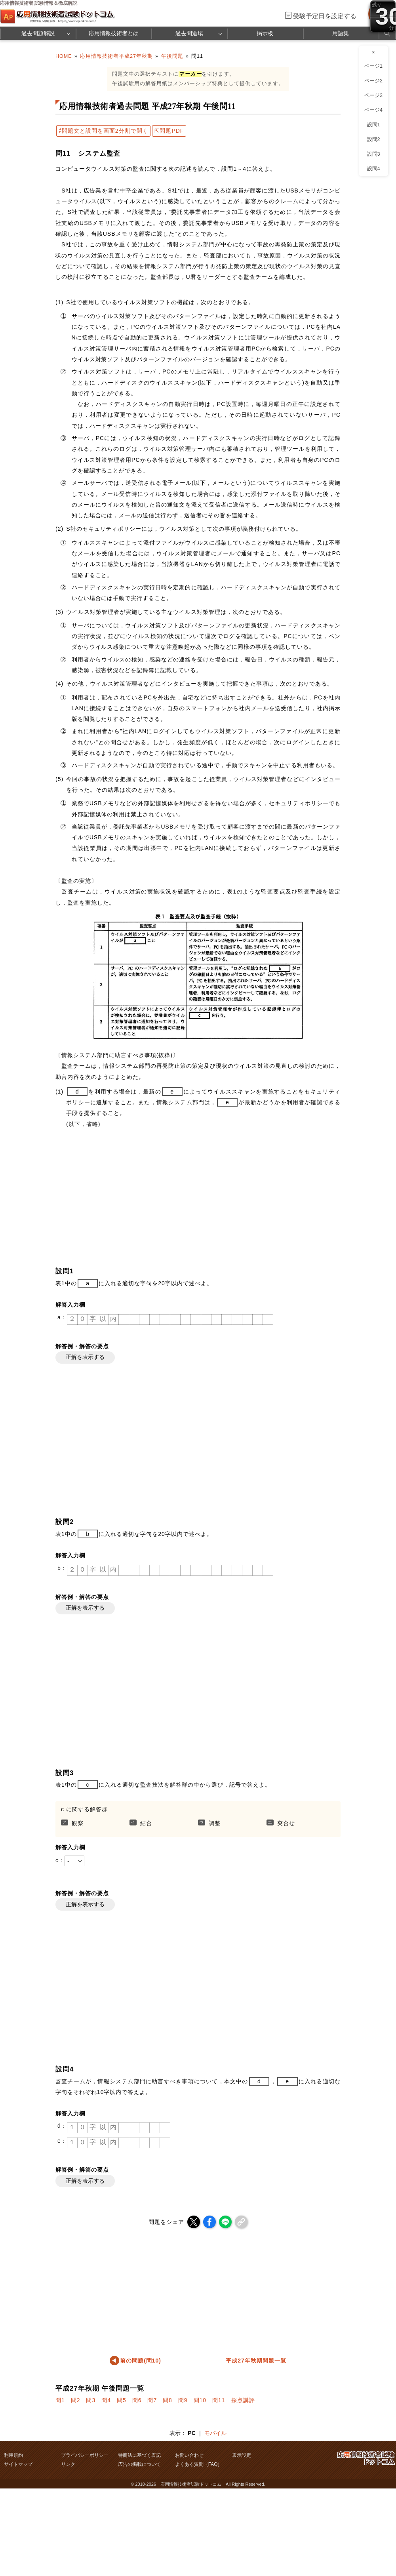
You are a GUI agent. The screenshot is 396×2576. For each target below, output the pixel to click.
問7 (152, 2400)
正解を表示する (85, 1357)
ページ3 (373, 95)
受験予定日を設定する (324, 16)
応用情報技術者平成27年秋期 (116, 56)
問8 (167, 2400)
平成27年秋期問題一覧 (256, 2360)
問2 (75, 2400)
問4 (106, 2400)
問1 (60, 2400)
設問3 (373, 154)
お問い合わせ (189, 2455)
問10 (200, 2400)
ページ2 (373, 81)
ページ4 (373, 110)
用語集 (340, 33)
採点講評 (243, 2400)
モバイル (215, 2433)
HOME (63, 56)
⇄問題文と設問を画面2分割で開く (103, 131)
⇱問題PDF (169, 131)
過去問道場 (189, 33)
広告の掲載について (139, 2464)
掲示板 (265, 33)
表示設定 (241, 2455)
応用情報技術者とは (114, 33)
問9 (183, 2400)
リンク (68, 2464)
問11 (218, 2400)
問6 (137, 2400)
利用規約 (13, 2455)
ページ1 (373, 66)
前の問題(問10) (140, 2360)
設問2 (373, 139)
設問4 (373, 168)
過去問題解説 (38, 33)
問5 (121, 2400)
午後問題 (172, 56)
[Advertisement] (186, 1196)
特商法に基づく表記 (139, 2455)
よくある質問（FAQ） (199, 2464)
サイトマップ (18, 2464)
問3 (90, 2400)
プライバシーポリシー (85, 2455)
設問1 (373, 125)
